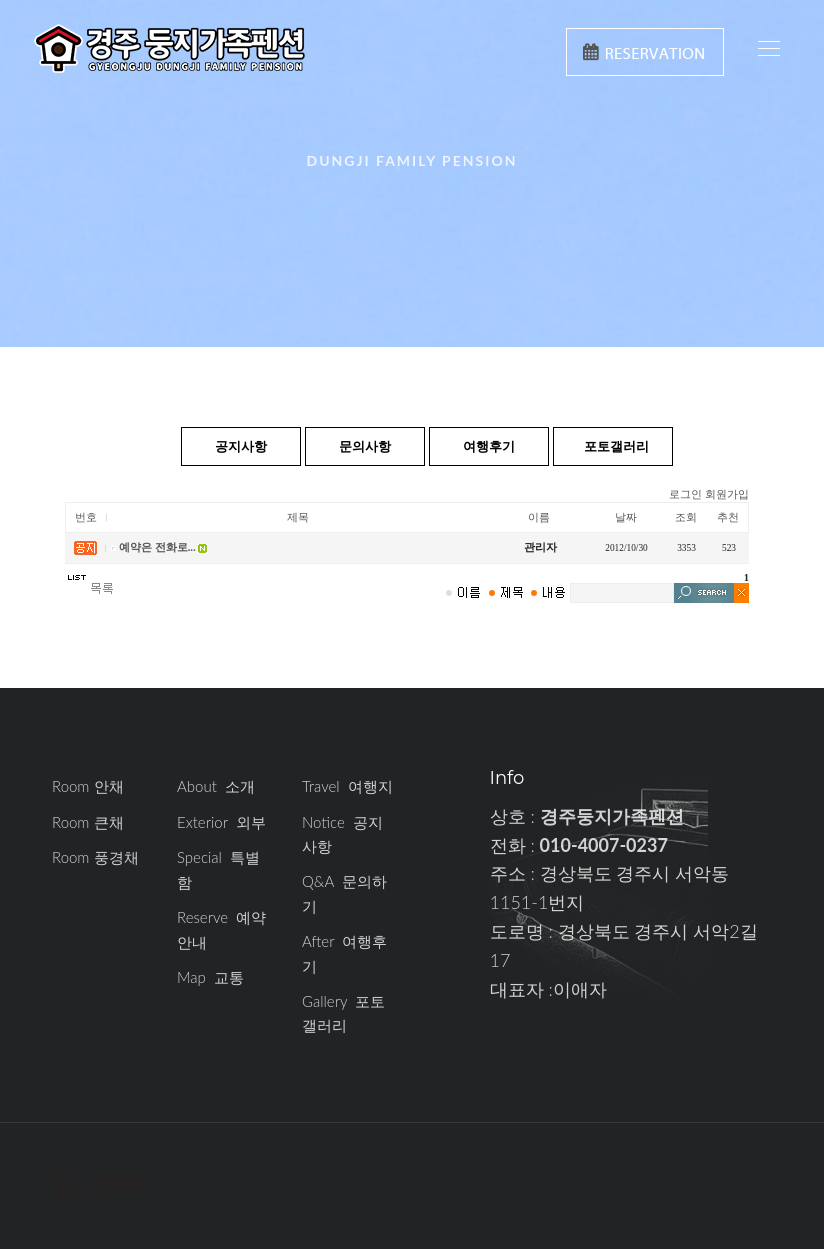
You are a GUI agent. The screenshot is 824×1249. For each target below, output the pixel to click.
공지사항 (241, 446)
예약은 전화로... (157, 547)
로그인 (685, 494)
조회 (686, 517)
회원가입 (727, 494)
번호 (86, 517)
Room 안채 (88, 786)
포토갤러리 (616, 446)
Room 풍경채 (95, 857)
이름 (539, 517)
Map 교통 (210, 977)
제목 (298, 517)
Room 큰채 (88, 822)
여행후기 (489, 446)
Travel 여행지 (347, 786)
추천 (728, 517)
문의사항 (365, 446)
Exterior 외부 (221, 822)
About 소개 (216, 786)
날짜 (626, 517)
